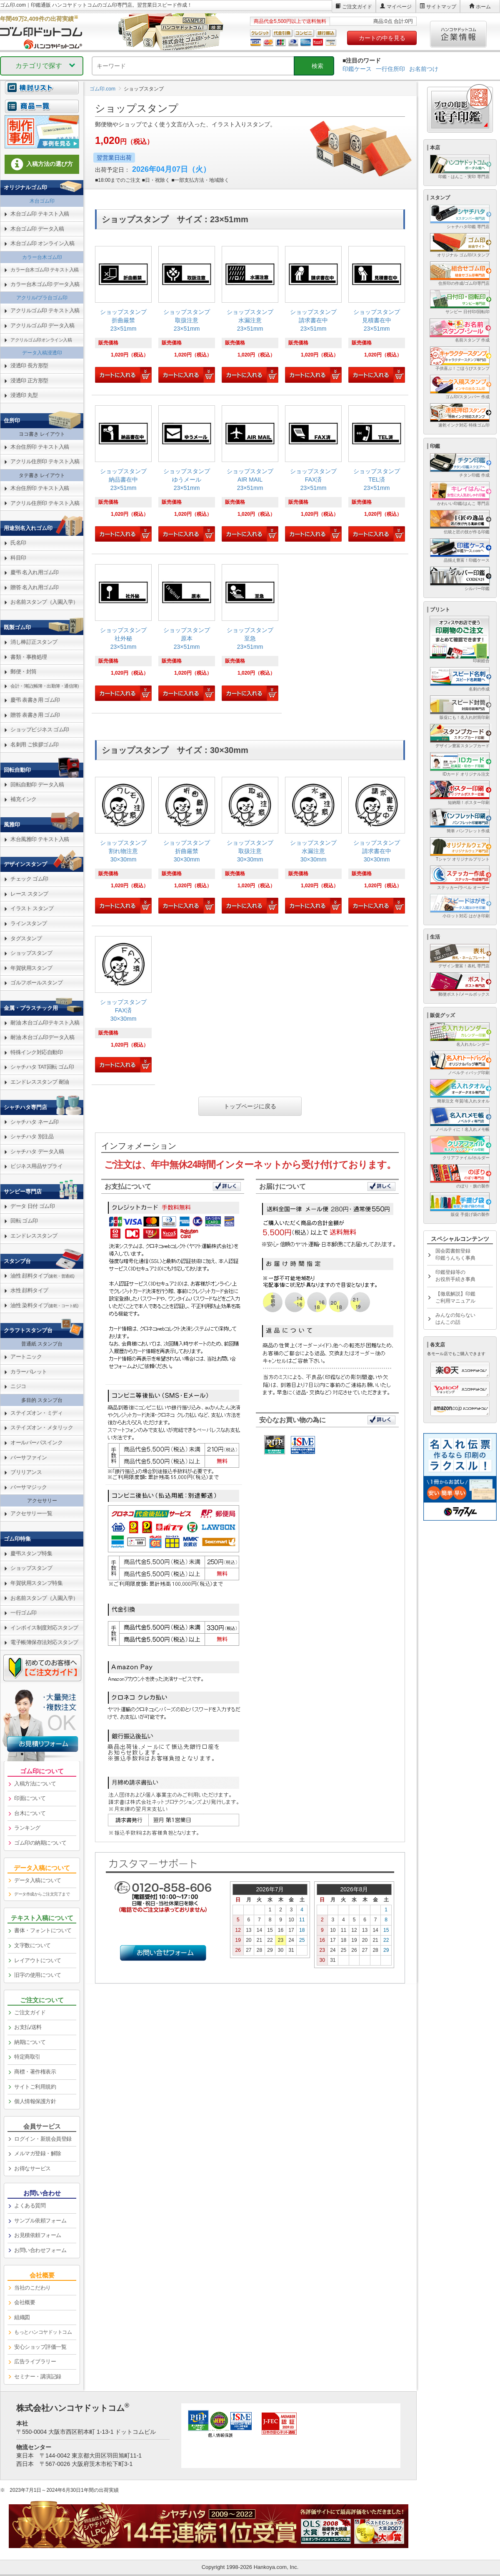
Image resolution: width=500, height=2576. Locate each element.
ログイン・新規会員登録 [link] (43, 2139)
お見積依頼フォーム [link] (37, 2235)
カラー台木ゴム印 (42, 257)
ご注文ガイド (357, 7)
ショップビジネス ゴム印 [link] (39, 729)
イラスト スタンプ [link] (31, 908)
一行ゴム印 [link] (23, 1612)
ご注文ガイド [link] (29, 2012)
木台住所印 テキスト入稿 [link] (39, 447)
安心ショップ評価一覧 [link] (40, 2347)
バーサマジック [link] (28, 1487)
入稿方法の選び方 (42, 164)
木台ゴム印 (42, 201)
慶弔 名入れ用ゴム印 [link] (34, 572)
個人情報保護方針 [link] (35, 2101)
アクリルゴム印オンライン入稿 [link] (41, 339)
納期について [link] (29, 2042)
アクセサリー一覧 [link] (31, 1513)
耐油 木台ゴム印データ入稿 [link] (42, 1037)
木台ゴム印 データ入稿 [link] (37, 229)
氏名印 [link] (18, 543)
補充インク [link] (23, 799)
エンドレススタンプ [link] (34, 1236)
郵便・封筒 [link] (23, 671)
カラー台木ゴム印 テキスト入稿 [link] (44, 270)
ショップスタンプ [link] (31, 953)
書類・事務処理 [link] (28, 657)
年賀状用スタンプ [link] (31, 968)
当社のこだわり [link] (32, 2288)
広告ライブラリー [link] (35, 2361)
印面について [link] (29, 1798)
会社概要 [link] (24, 2302)
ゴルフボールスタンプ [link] (36, 982)
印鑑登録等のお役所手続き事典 (455, 1275)
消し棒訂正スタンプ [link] (34, 642)
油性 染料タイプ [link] (44, 1305)
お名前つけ (423, 68)
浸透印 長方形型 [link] (29, 365)
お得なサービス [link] (32, 2168)
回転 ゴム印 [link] (24, 1221)
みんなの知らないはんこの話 (455, 1318)
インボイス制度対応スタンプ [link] (44, 1627)
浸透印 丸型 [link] (24, 395)
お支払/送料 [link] (28, 2027)
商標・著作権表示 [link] (35, 2072)
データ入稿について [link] (37, 1880)
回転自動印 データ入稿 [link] (37, 784)
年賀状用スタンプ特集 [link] (36, 1583)
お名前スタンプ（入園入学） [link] (44, 602)
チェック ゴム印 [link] (29, 879)
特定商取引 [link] (27, 2057)
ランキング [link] (27, 1828)
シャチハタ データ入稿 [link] (37, 1151)
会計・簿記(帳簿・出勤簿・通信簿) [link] (44, 685)
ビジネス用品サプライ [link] (36, 1166)
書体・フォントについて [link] (43, 1930)
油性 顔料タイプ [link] (42, 1276)
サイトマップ (441, 7)
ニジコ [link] (18, 1386)
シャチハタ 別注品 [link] (31, 1136)
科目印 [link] (18, 558)
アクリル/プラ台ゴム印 (42, 298)
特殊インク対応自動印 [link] (36, 1052)
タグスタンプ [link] (26, 938)
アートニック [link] (26, 1356)
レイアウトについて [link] (37, 1960)
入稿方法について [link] (35, 1783)
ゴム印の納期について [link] (40, 1843)
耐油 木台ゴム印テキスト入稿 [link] (45, 1022)
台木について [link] (29, 1813)
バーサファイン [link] (28, 1457)
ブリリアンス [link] (26, 1472)
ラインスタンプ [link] (28, 923)
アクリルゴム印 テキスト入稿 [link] (45, 310)
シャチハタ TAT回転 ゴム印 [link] (42, 1067)
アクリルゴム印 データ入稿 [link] (42, 325)
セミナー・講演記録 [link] (37, 2376)
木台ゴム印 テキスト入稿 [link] (39, 214)
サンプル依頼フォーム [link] (40, 2220)
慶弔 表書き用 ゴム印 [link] (35, 700)
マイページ (399, 7)
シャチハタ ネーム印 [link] (34, 1122)
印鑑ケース (357, 68)
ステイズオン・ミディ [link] (36, 1413)
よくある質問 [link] (29, 2205)
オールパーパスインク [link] (36, 1442)
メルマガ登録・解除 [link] (37, 2153)
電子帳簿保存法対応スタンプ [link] (44, 1642)
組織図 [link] (22, 2317)
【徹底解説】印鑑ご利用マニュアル (455, 1297)
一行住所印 (390, 68)
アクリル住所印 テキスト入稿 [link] (45, 461)
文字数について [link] (32, 1945)
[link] (123, 315)
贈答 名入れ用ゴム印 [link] (34, 587)
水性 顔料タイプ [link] (29, 1290)
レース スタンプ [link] (29, 894)
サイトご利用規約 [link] (35, 2087)
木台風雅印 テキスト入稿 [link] (39, 839)
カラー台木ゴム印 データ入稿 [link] (45, 284)
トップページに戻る (250, 1106)
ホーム (483, 7)
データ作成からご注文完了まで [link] (42, 1894)
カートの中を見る (382, 38)
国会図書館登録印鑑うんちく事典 (455, 1254)
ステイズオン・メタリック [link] (41, 1427)
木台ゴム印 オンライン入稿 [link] (42, 243)
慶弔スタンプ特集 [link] (31, 1553)
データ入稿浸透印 (42, 353)
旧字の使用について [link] (37, 1975)
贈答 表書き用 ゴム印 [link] (35, 715)
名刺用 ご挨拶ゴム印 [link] (34, 744)
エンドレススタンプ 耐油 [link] (39, 1082)
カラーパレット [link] (28, 1371)
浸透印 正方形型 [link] (29, 380)
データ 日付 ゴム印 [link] (32, 1206)
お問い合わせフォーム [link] (40, 2250)
